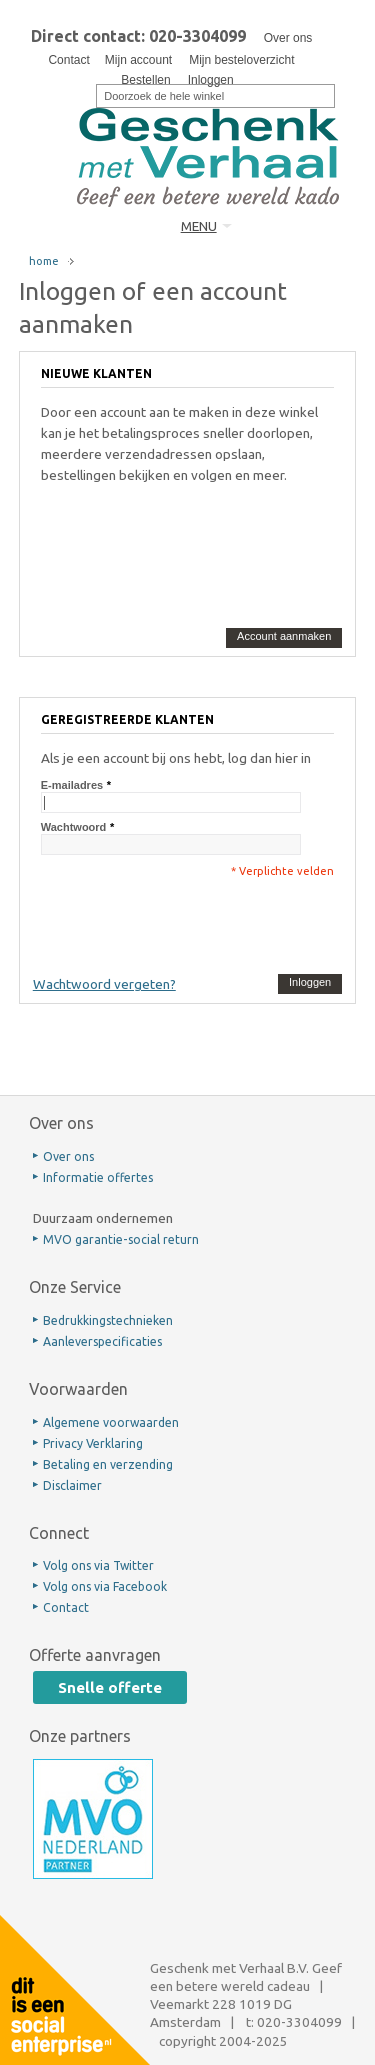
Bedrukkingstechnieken (108, 1320)
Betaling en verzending (108, 1464)
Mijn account (138, 60)
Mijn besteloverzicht (241, 60)
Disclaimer (72, 1485)
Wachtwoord (74, 827)
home (44, 261)
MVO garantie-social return (121, 1239)
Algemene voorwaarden (111, 1422)
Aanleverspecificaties (102, 1341)
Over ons (288, 38)
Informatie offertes (98, 1177)
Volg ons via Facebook (105, 1586)
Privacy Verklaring (93, 1443)
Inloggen (211, 80)
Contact (68, 60)
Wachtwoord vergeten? (104, 984)
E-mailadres (72, 785)
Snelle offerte (110, 1687)
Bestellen (145, 80)
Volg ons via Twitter (98, 1565)
